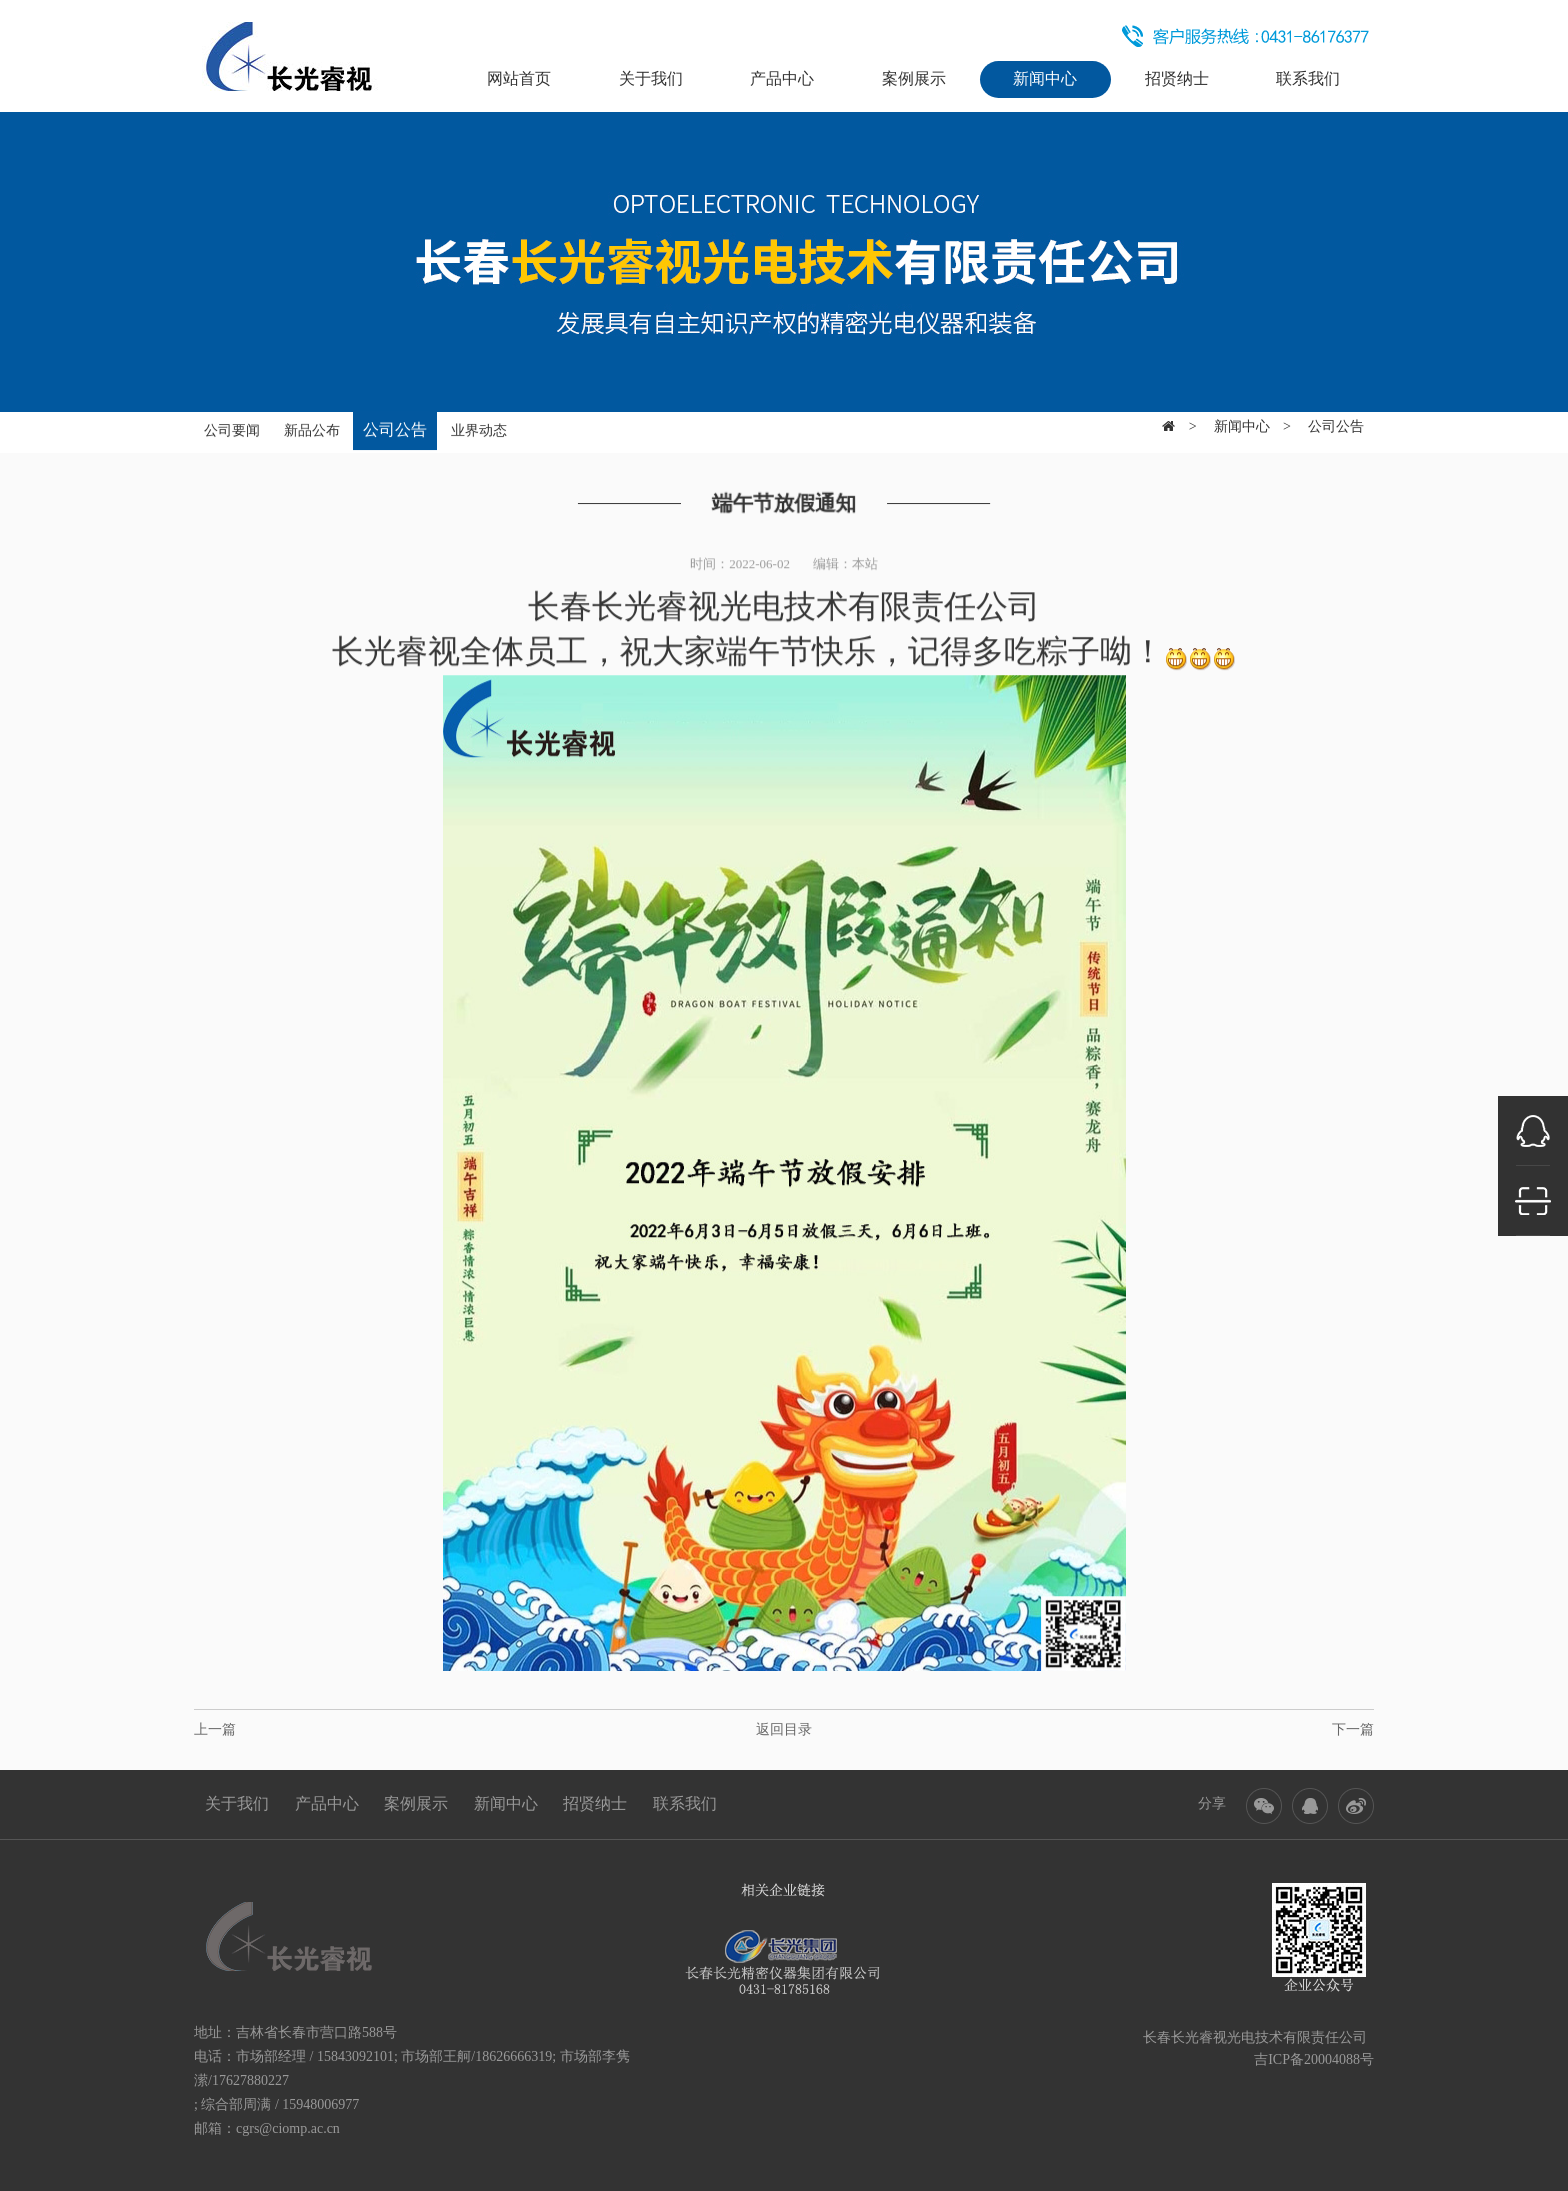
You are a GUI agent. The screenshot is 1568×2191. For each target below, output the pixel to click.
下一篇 (1353, 1729)
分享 (1212, 1803)
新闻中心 (1045, 78)
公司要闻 (232, 424)
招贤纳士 (1177, 78)
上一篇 (215, 1729)
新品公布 (312, 424)
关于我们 (651, 78)
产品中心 (782, 78)
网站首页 (519, 78)
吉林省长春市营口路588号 (316, 2032)
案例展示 (914, 78)
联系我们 (1308, 78)
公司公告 (395, 423)
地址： (215, 2032)
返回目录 (784, 1729)
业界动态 (479, 424)
